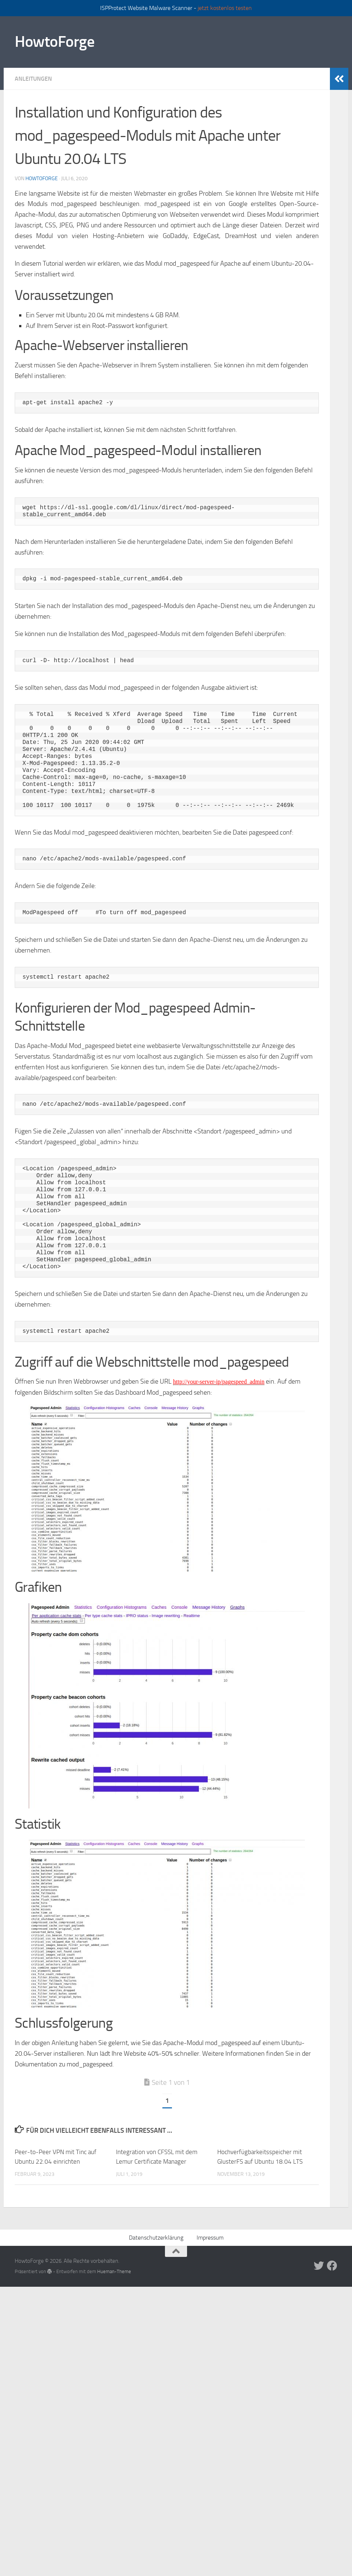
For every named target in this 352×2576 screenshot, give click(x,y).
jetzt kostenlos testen (225, 7)
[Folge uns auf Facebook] (332, 2266)
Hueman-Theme (114, 2271)
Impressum (210, 2237)
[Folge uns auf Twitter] (319, 2266)
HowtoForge (54, 41)
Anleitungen (33, 78)
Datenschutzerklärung (156, 2237)
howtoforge (41, 178)
